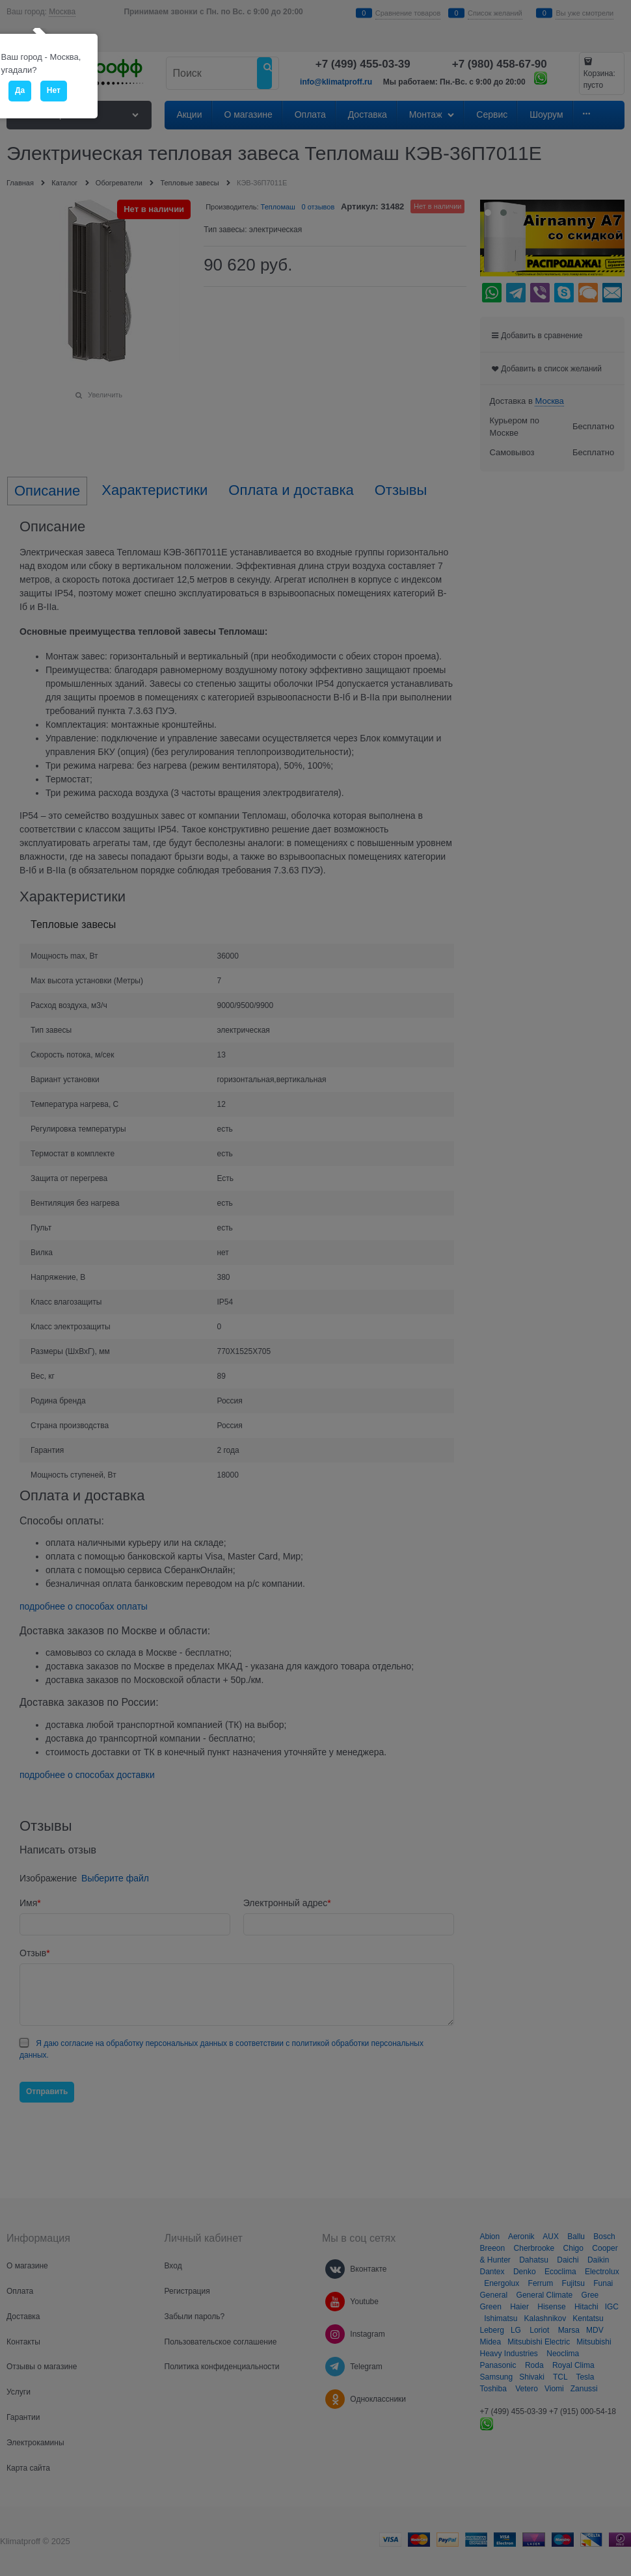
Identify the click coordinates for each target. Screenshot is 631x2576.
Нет (53, 90)
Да (20, 90)
